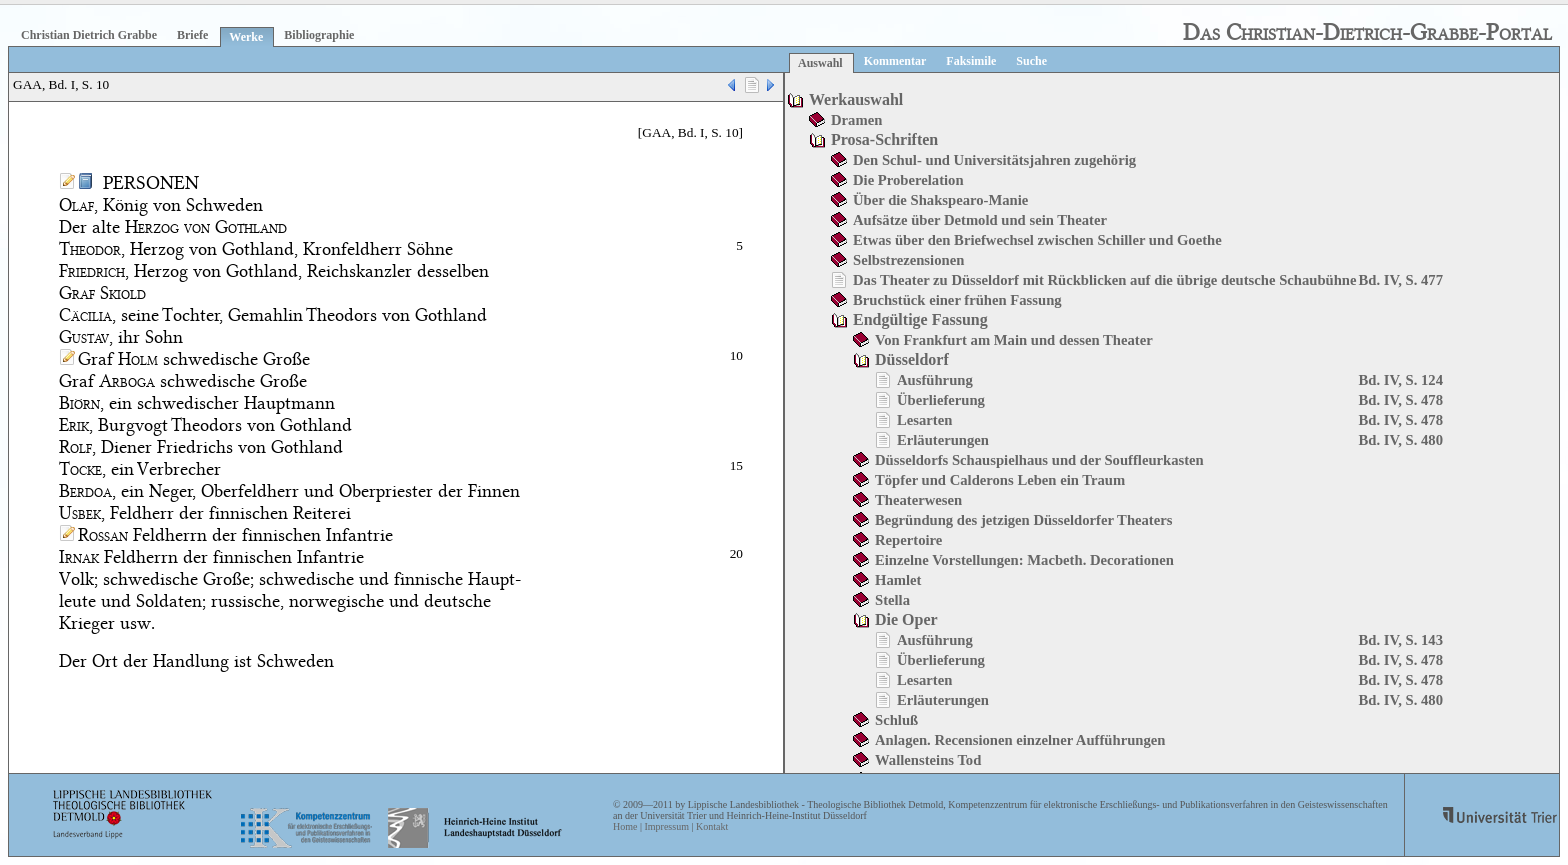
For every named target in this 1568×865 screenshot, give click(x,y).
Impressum (666, 826)
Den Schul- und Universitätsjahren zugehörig (994, 160)
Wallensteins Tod (928, 760)
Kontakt (712, 826)
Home (625, 826)
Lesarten (924, 420)
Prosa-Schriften (884, 139)
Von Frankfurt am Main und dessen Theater (1014, 340)
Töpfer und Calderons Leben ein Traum (1000, 480)
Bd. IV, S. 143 (1401, 640)
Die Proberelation (908, 180)
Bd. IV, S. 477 (1401, 280)
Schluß (896, 720)
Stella (892, 600)
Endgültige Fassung (920, 319)
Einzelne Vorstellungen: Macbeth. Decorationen (1024, 560)
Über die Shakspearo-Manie (940, 200)
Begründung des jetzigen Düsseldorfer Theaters (1023, 520)
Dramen (856, 120)
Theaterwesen (918, 500)
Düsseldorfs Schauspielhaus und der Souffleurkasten (1039, 460)
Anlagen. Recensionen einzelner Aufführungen (1020, 740)
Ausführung (935, 380)
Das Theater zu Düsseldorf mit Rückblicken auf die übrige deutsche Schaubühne (1105, 280)
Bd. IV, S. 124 (1401, 380)
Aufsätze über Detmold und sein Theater (980, 220)
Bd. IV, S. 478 (1401, 400)
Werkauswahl (856, 99)
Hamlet (898, 580)
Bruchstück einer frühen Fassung (957, 300)
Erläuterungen (943, 440)
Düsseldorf (912, 359)
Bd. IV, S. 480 (1401, 440)
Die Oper (906, 619)
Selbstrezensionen (908, 260)
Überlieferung (941, 400)
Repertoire (908, 540)
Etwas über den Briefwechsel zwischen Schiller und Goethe (1037, 240)
